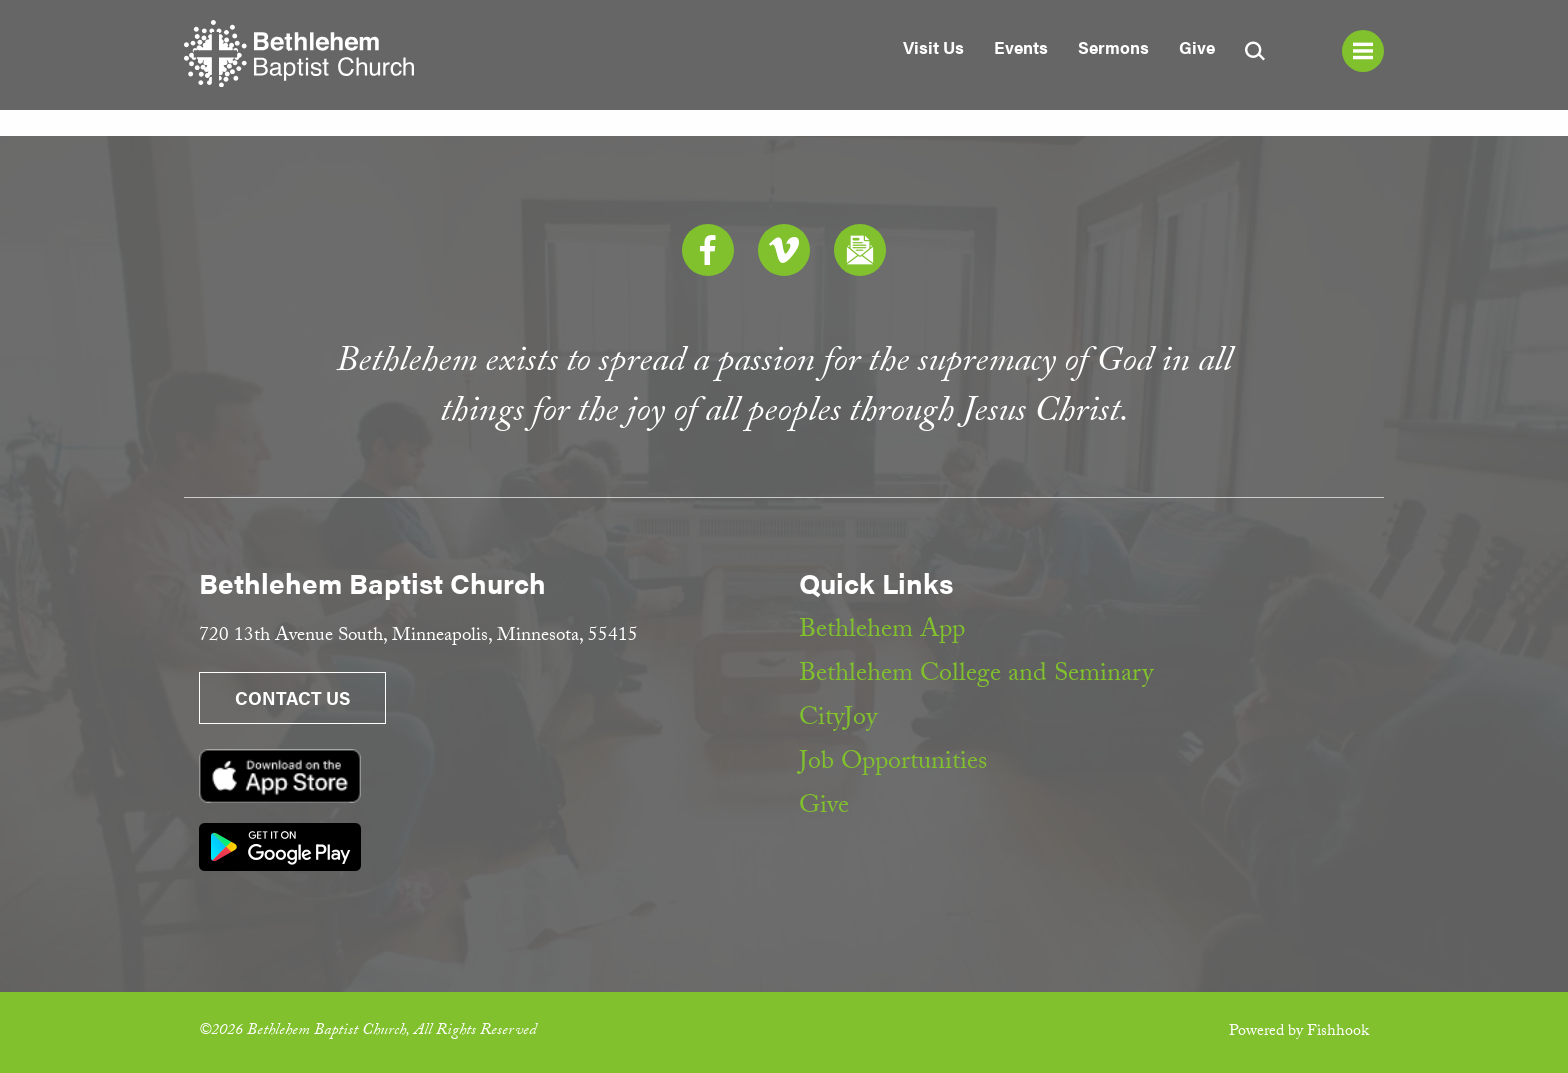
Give (1197, 47)
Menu (1363, 51)
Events (1021, 47)
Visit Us (933, 47)
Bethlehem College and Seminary (976, 676)
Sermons (1113, 47)
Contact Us (292, 697)
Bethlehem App (882, 632)
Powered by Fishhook (1299, 1032)
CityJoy (838, 720)
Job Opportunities (893, 764)
